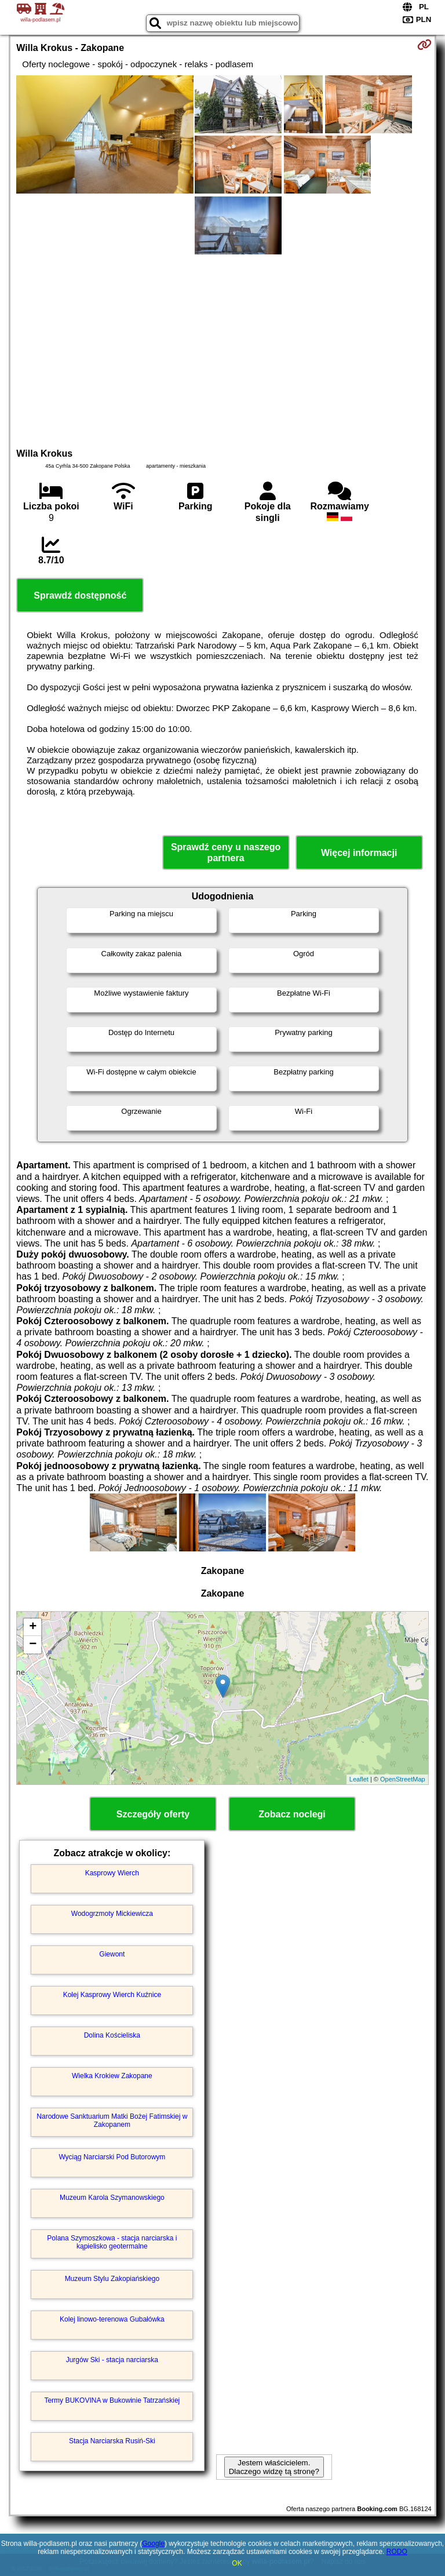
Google (153, 2543)
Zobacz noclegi (292, 1814)
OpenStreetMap (402, 1779)
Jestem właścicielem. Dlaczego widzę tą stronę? (274, 2467)
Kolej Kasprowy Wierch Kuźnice (112, 1995)
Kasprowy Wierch (112, 1873)
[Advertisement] (222, 349)
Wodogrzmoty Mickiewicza (112, 1914)
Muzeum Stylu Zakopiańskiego (112, 2279)
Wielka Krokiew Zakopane (112, 2076)
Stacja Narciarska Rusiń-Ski (112, 2441)
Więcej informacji (359, 853)
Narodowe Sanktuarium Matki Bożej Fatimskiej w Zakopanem (112, 2120)
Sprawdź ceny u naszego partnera (225, 852)
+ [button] (33, 1627)
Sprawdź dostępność (80, 595)
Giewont (112, 1954)
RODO (396, 2552)
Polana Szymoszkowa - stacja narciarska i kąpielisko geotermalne (112, 2242)
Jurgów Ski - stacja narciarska (112, 2360)
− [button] (33, 1644)
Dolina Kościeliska (112, 2035)
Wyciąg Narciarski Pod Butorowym (112, 2157)
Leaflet (359, 1779)
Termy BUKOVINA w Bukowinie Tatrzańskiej (112, 2400)
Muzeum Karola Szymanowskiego (112, 2198)
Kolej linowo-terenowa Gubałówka (112, 2319)
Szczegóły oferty (152, 1814)
